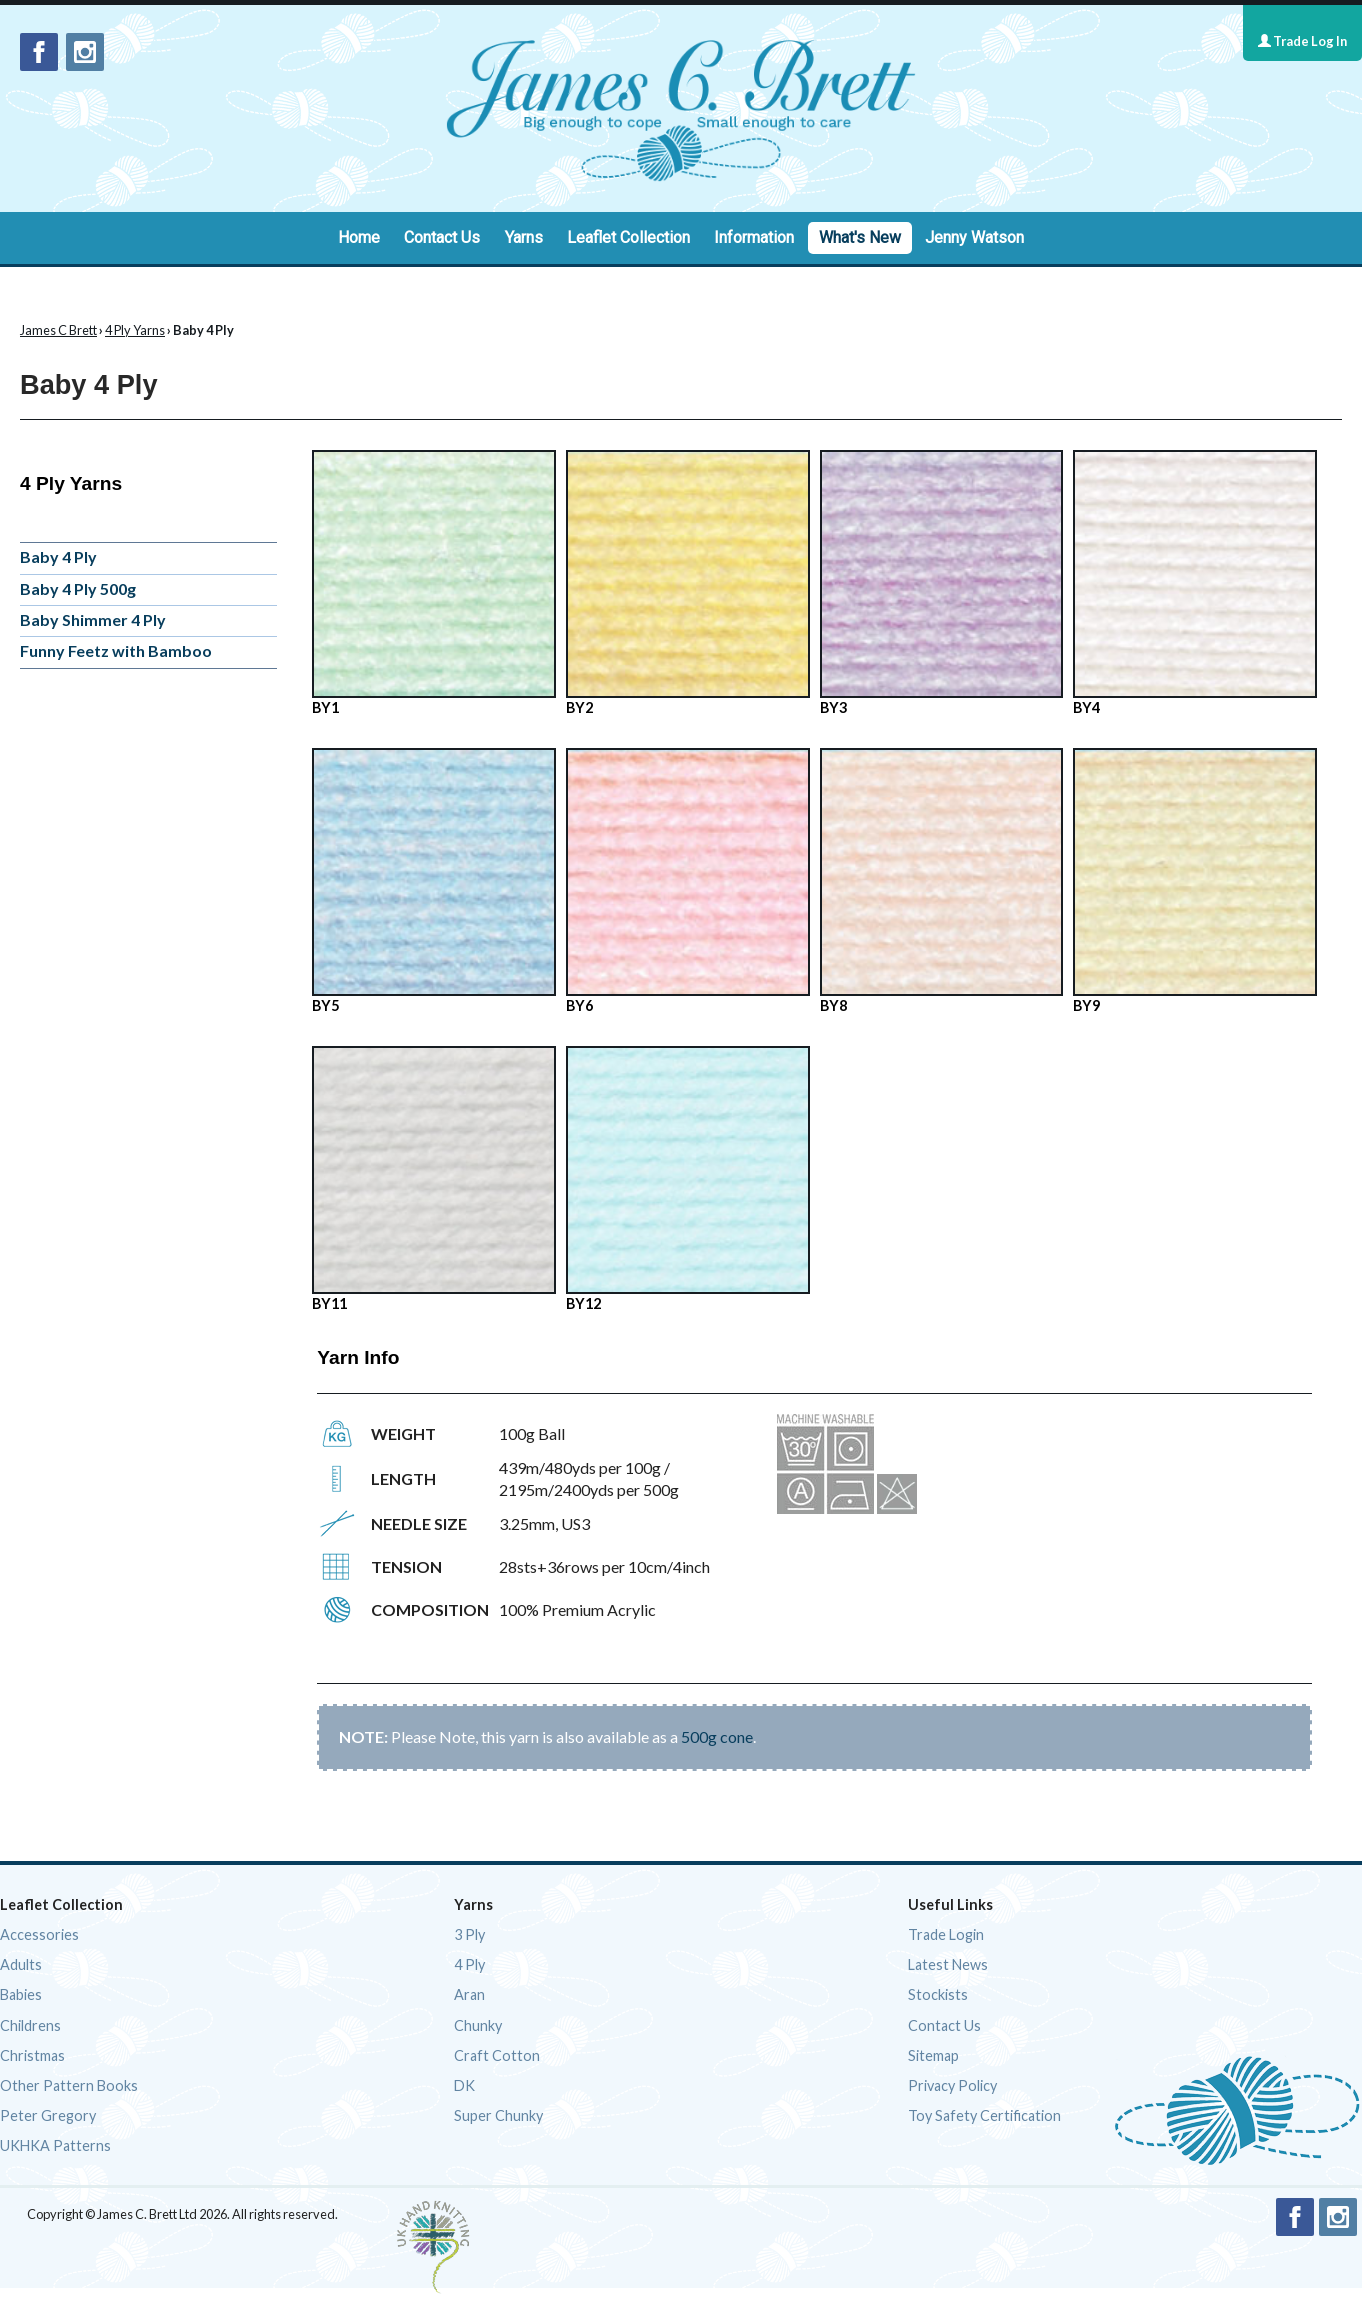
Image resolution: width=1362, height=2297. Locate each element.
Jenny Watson (974, 237)
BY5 (434, 881)
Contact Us (442, 237)
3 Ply (469, 1934)
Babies (21, 1994)
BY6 (688, 881)
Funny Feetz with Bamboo (116, 650)
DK (464, 2085)
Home (359, 237)
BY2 (688, 583)
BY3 (942, 583)
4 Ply (469, 1964)
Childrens (30, 2025)
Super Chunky (498, 2115)
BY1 (434, 583)
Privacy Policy (952, 2085)
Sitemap (933, 2055)
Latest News (948, 1964)
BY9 (1195, 881)
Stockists (938, 1994)
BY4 (1195, 583)
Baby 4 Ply (58, 556)
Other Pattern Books (69, 2085)
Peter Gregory (48, 2115)
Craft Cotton (497, 2055)
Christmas (32, 2055)
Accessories (39, 1934)
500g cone (717, 1736)
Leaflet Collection (628, 237)
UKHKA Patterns (55, 2145)
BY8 (942, 881)
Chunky (478, 2025)
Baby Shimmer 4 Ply (93, 619)
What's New (860, 237)
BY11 (434, 1179)
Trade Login (946, 1934)
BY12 (688, 1179)
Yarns (524, 237)
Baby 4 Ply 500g (78, 588)
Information (754, 237)
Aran (469, 1994)
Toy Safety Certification (984, 2115)
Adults (21, 1964)
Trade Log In (1302, 41)
